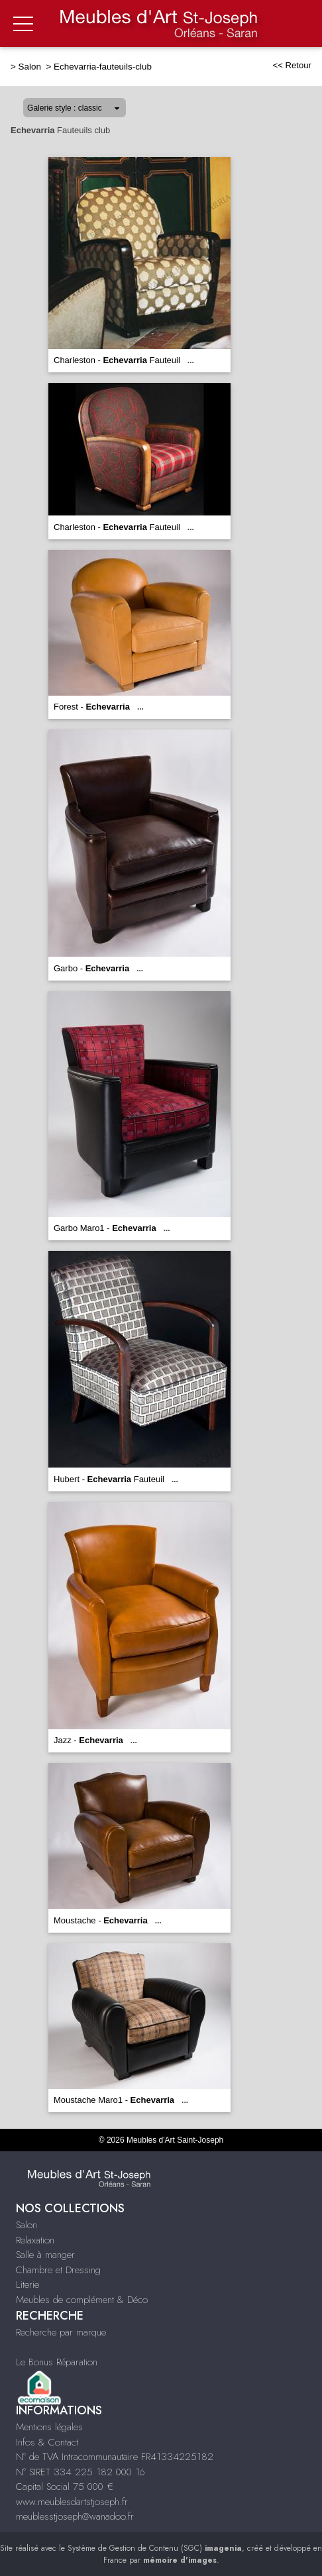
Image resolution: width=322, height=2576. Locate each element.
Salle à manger (45, 2254)
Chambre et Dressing (58, 2270)
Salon (31, 67)
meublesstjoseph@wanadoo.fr (75, 2516)
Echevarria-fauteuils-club (103, 67)
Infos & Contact (47, 2442)
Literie (27, 2284)
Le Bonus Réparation (56, 2362)
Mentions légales (49, 2427)
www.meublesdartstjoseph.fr (72, 2502)
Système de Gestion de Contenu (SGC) (155, 2548)
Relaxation (35, 2240)
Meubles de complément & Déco (82, 2299)
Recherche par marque (61, 2332)
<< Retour (291, 65)
